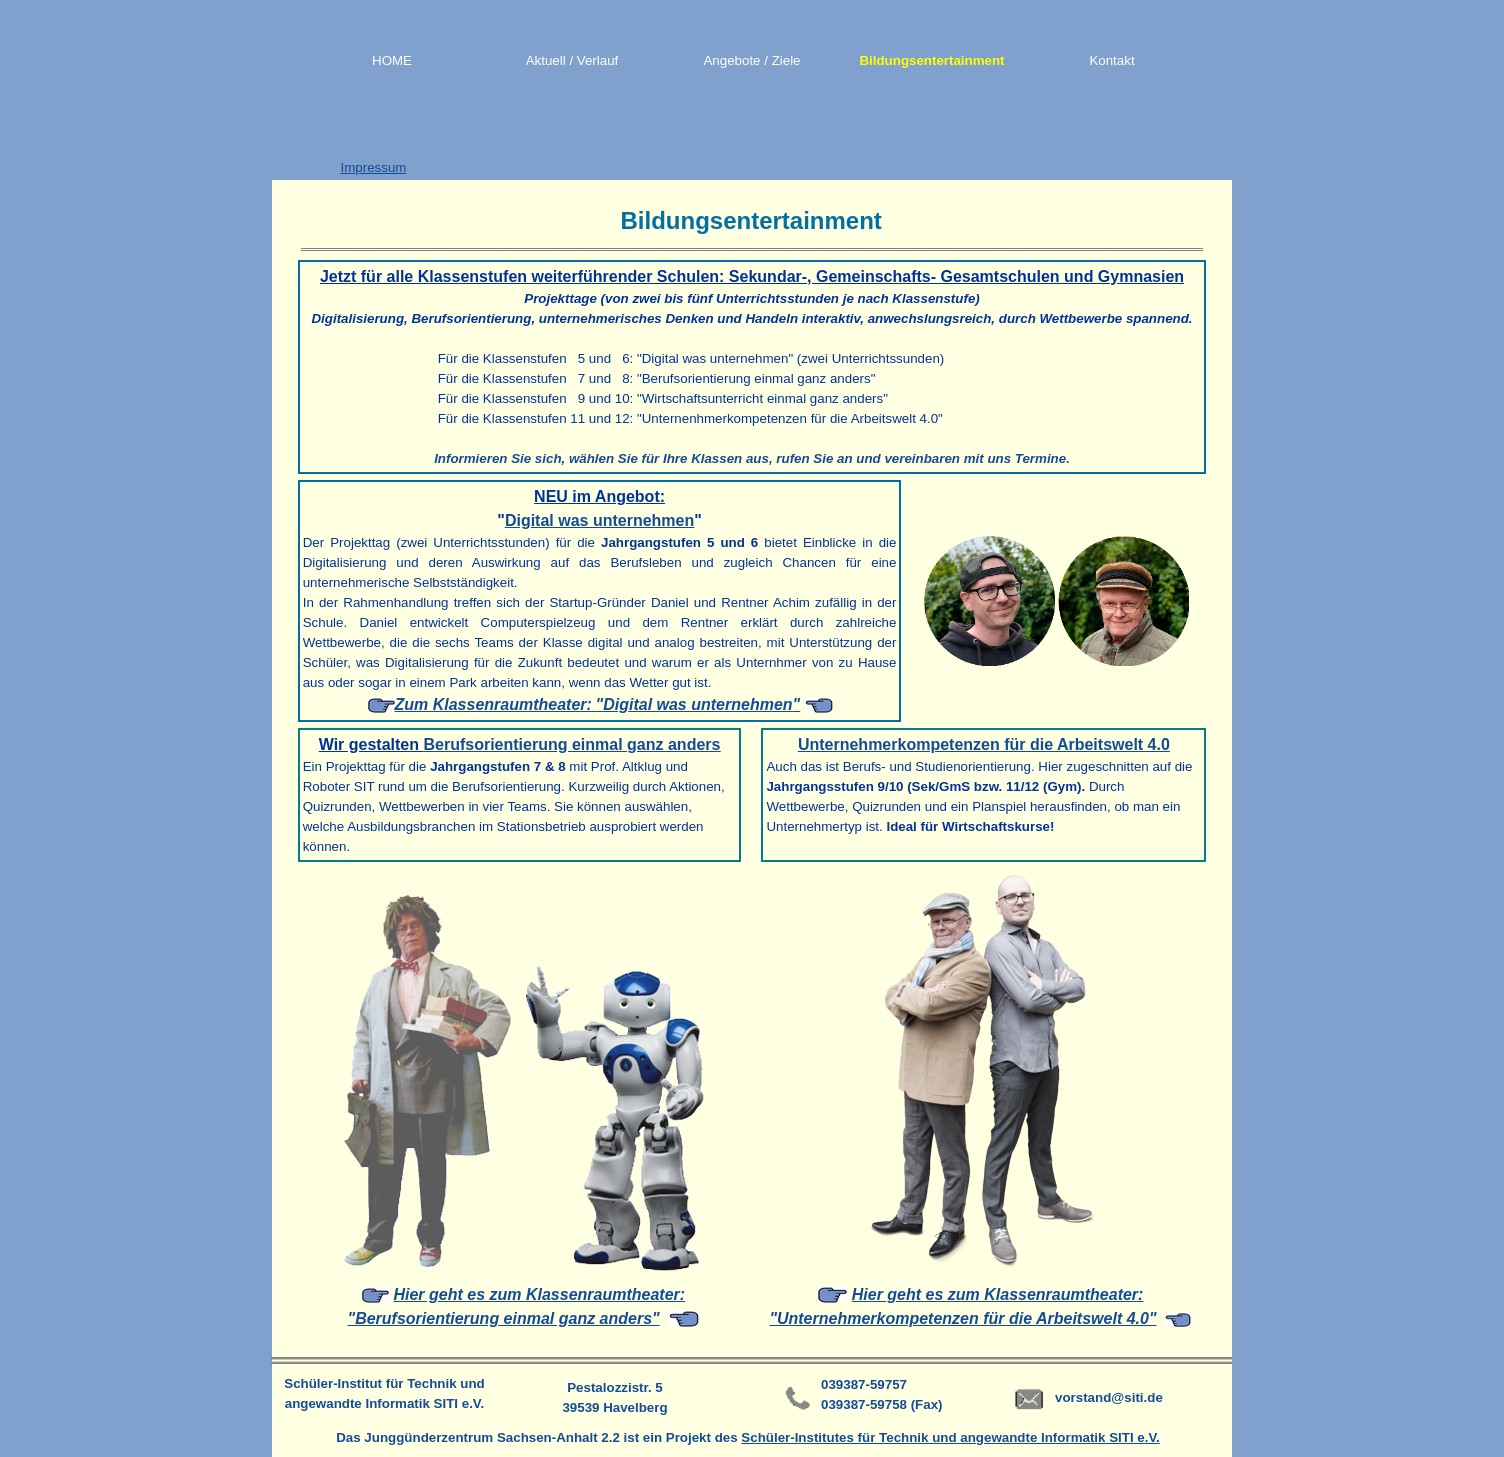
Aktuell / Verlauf (572, 60)
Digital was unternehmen (599, 520)
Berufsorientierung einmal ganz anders (571, 744)
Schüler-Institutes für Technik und (850, 1437)
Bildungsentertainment (931, 60)
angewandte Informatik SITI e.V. (1059, 1437)
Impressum (374, 167)
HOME (392, 60)
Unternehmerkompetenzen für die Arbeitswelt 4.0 (984, 744)
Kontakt (1111, 60)
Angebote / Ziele (751, 60)
